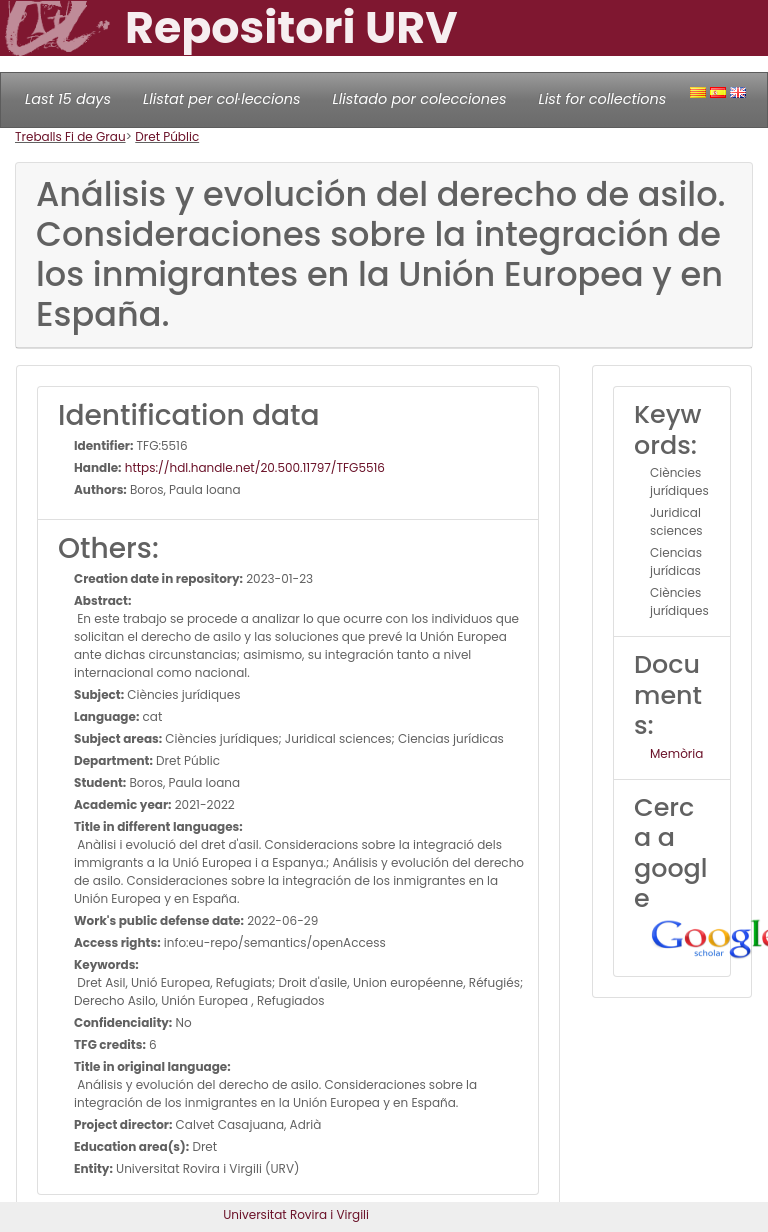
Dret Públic (167, 136)
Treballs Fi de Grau (70, 136)
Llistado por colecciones (420, 99)
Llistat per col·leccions (222, 99)
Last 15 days (68, 99)
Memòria (676, 753)
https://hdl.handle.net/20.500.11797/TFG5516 (254, 467)
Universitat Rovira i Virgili (296, 1214)
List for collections (602, 99)
